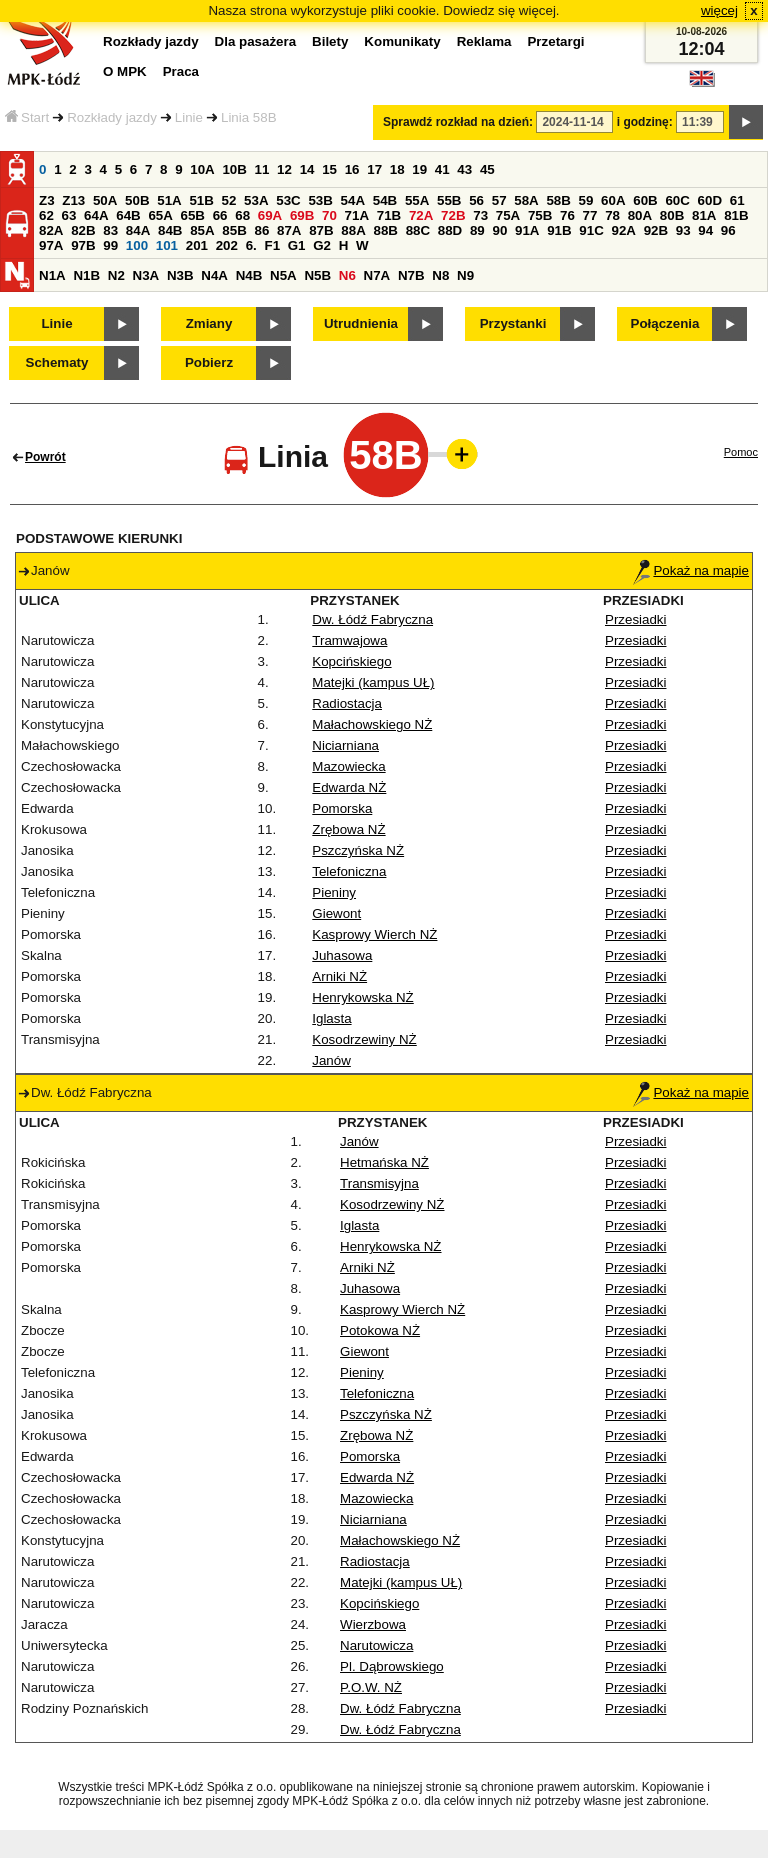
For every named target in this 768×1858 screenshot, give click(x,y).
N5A (283, 275)
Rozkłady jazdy (112, 117)
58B (558, 200)
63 (69, 215)
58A (526, 200)
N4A (214, 275)
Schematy (57, 362)
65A (160, 215)
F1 (272, 245)
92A (623, 230)
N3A (146, 275)
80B (672, 215)
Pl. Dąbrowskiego (392, 1666)
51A (169, 200)
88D (450, 230)
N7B (411, 275)
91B (559, 230)
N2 (116, 275)
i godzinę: (645, 122)
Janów (331, 1060)
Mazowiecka (348, 766)
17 (374, 169)
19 (419, 169)
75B (540, 215)
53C (288, 200)
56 (476, 200)
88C (418, 230)
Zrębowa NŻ (348, 829)
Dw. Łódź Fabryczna (372, 619)
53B (320, 200)
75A (508, 215)
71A (357, 215)
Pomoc (741, 452)
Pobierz (209, 362)
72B (453, 215)
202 (227, 245)
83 (110, 230)
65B (193, 215)
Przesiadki (635, 619)
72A (421, 215)
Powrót (45, 457)
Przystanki (513, 323)
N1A (52, 275)
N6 (347, 275)
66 (220, 215)
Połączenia (665, 323)
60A (613, 200)
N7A (377, 275)
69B (302, 215)
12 (284, 169)
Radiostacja (347, 703)
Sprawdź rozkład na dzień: (458, 122)
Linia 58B (249, 117)
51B (201, 200)
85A (202, 230)
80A (640, 215)
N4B (249, 275)
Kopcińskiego (351, 661)
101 (167, 245)
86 (261, 230)
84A (138, 230)
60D (710, 200)
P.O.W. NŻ (371, 1687)
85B (234, 230)
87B (321, 230)
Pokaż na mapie (691, 570)
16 (352, 169)
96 (728, 230)
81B (736, 215)
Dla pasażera (256, 41)
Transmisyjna (379, 1183)
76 (567, 215)
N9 (465, 275)
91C (591, 230)
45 (487, 169)
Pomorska (342, 808)
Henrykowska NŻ (362, 997)
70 (329, 215)
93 (683, 230)
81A (704, 215)
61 (737, 200)
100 (137, 245)
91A (527, 230)
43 (464, 169)
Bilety (330, 41)
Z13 (73, 200)
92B (656, 230)
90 (499, 230)
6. (251, 245)
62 (46, 215)
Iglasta (331, 1018)
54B (385, 200)
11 (262, 169)
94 (705, 230)
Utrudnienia (361, 323)
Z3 (47, 200)
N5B (317, 275)
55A (417, 200)
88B (385, 230)
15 (329, 169)
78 (612, 215)
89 (477, 230)
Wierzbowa (373, 1624)
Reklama (484, 41)
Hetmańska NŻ (384, 1162)
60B (645, 200)
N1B (86, 275)
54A (353, 200)
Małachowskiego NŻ (372, 724)
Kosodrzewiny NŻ (364, 1039)
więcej (719, 10)
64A (96, 215)
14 (307, 169)
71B (389, 215)
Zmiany (209, 323)
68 (242, 215)
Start (27, 117)
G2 (322, 245)
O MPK (125, 71)
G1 (297, 245)
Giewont (336, 913)
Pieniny (334, 892)
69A (270, 215)
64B (128, 215)
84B (170, 230)
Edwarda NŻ (349, 787)
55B (449, 200)
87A (289, 230)
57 (499, 200)
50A (105, 200)
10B (234, 169)
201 (197, 245)
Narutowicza (376, 1645)
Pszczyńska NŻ (358, 850)
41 (442, 169)
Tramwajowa (349, 640)
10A (202, 169)
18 (397, 169)
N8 (440, 275)
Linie (189, 117)
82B (83, 230)
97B (83, 245)
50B (137, 200)
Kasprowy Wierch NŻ (374, 934)
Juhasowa (342, 955)
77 (590, 215)
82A (51, 230)
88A (353, 230)
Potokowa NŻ (380, 1330)
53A (256, 200)
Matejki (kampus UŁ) (373, 682)
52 (229, 200)
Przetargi (555, 41)
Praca (181, 71)
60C (677, 200)
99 (110, 245)
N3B (180, 275)
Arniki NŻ (339, 976)
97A (51, 245)
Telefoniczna (349, 871)
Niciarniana (345, 745)
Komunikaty (402, 41)
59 (586, 200)
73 (480, 215)
